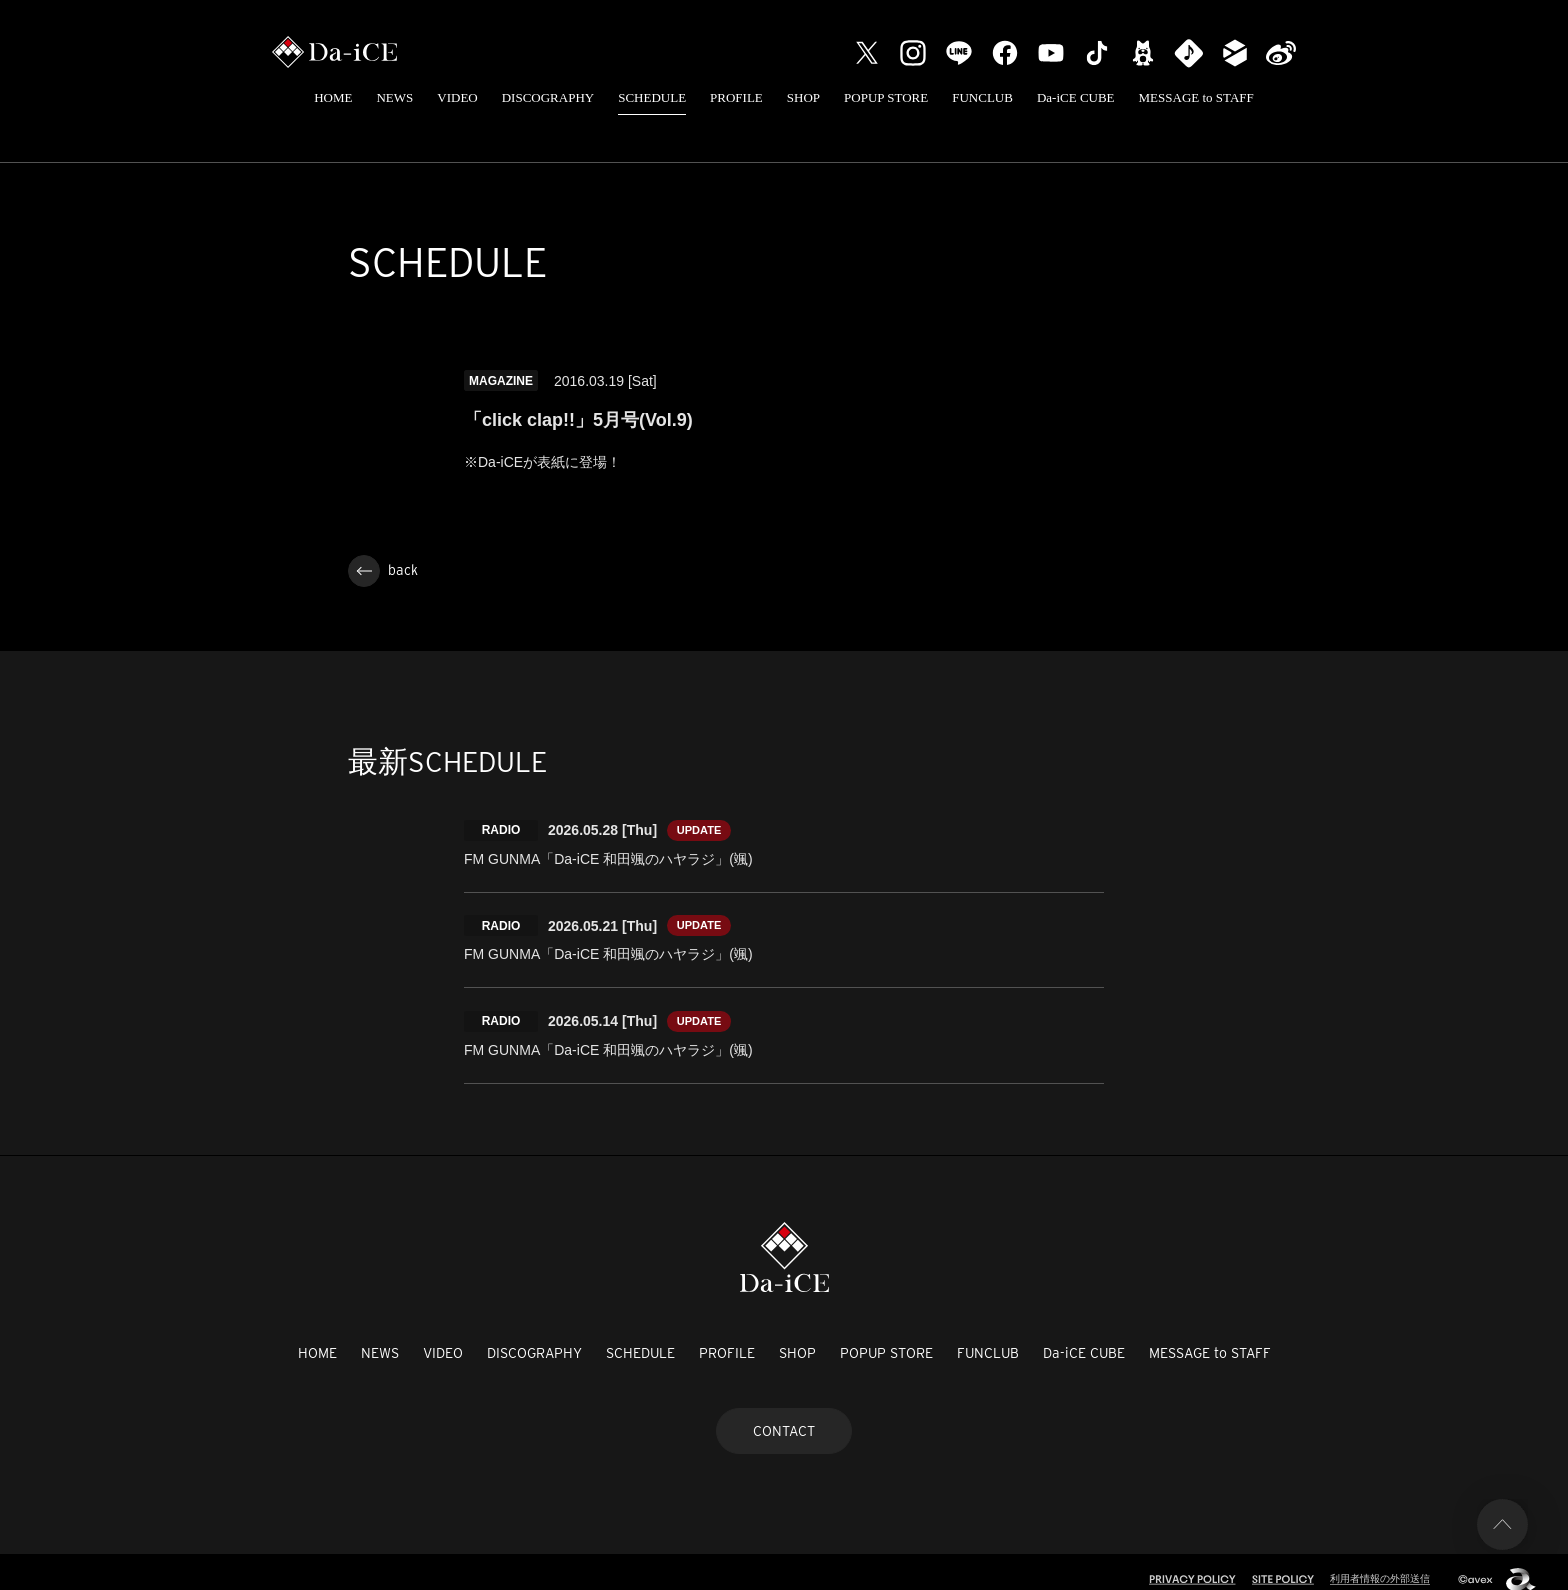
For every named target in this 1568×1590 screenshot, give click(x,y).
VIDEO (457, 97)
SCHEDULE (652, 97)
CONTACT (784, 1415)
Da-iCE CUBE (1076, 97)
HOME (333, 97)
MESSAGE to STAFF (1196, 97)
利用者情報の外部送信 (1375, 1562)
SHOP (803, 97)
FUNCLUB (982, 97)
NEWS (394, 97)
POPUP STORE (886, 97)
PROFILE (736, 97)
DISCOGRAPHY (548, 97)
